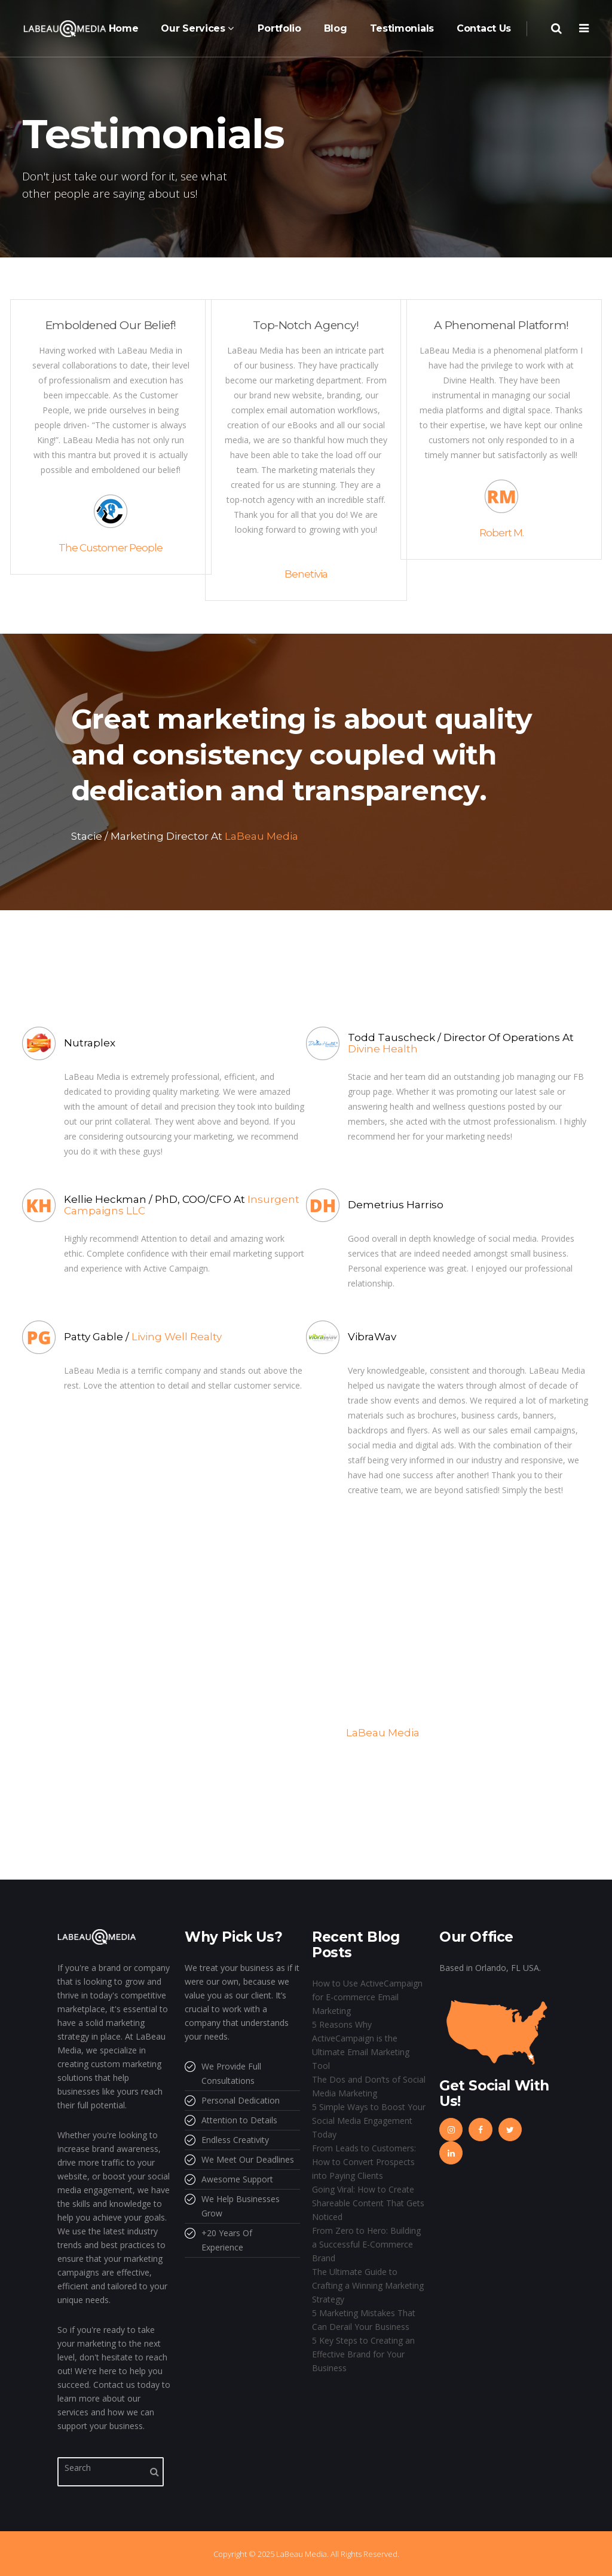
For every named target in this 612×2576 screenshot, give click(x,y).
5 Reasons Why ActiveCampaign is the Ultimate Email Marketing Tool (360, 2045)
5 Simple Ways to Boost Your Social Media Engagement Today (369, 2120)
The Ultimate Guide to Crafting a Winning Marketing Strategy (368, 2285)
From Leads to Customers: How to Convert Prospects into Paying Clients (364, 2161)
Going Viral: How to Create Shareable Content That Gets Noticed (368, 2203)
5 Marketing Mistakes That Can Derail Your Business (363, 2319)
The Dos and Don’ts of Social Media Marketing (369, 2086)
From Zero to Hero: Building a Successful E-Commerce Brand (366, 2244)
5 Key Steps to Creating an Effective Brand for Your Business (363, 2354)
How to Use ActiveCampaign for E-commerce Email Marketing (367, 1997)
